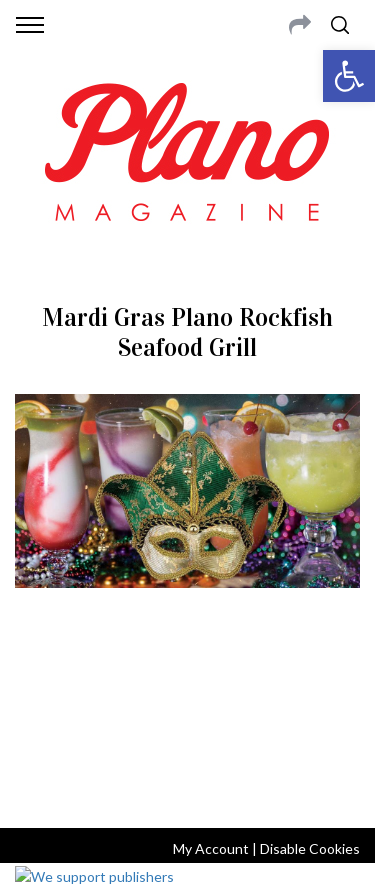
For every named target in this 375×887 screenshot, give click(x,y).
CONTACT (97, 684)
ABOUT (38, 684)
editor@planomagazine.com (188, 732)
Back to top (187, 786)
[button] (349, 76)
